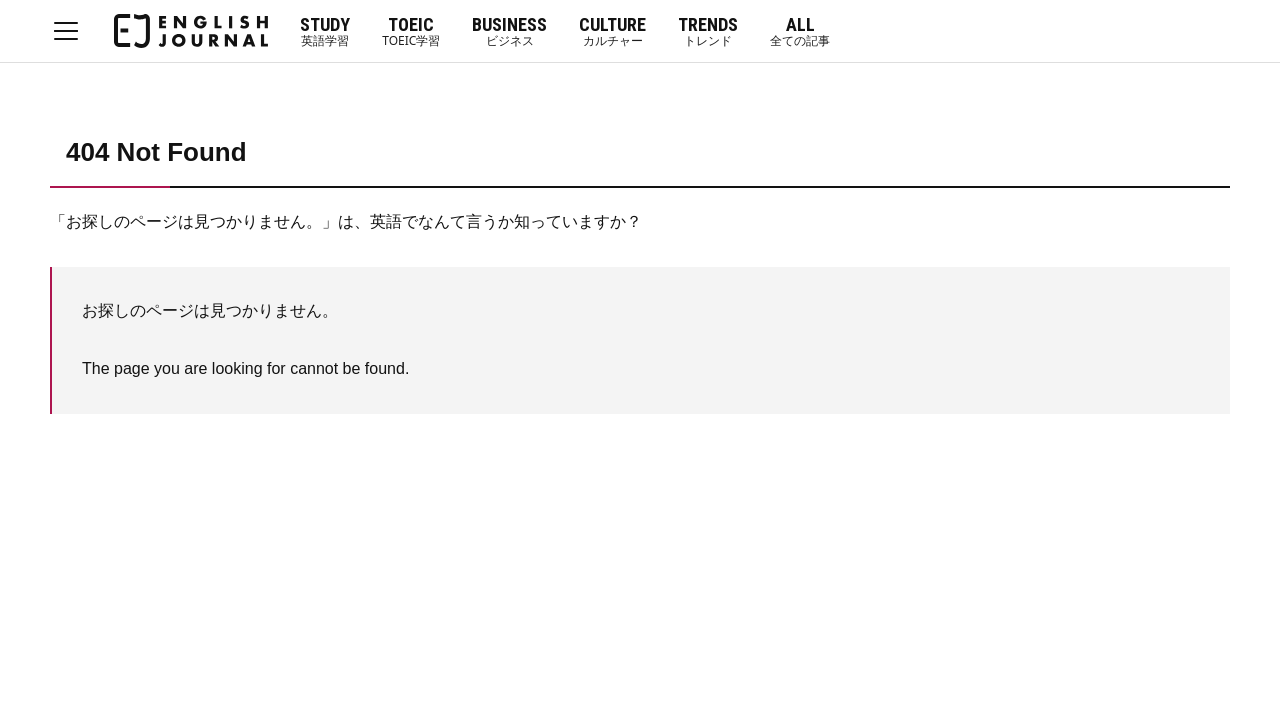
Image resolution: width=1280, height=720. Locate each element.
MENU (66, 31)
